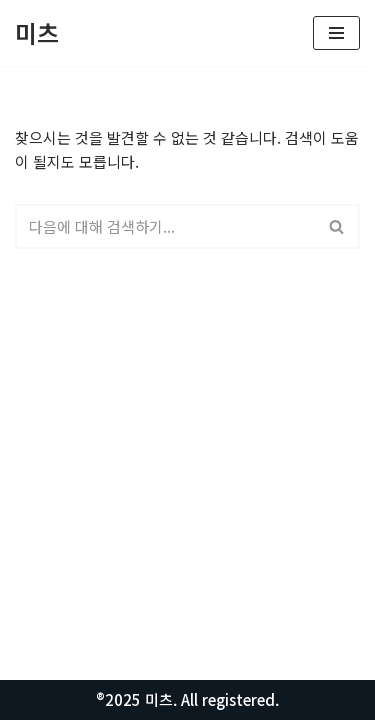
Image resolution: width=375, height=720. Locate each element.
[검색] (165, 226)
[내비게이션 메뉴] (336, 33)
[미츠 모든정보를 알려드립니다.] (37, 33)
